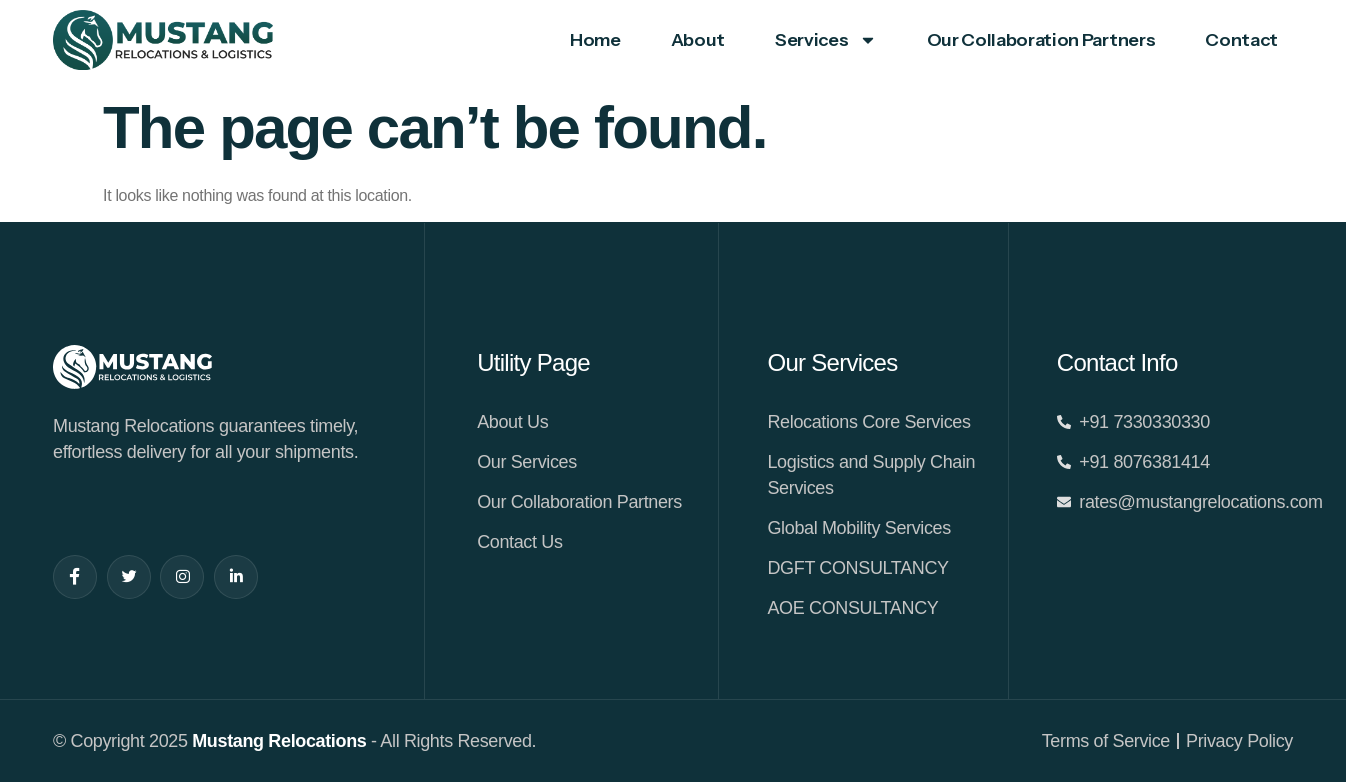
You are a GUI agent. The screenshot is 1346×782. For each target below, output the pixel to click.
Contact (1241, 40)
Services (825, 40)
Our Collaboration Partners (1041, 40)
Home (595, 40)
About (698, 40)
